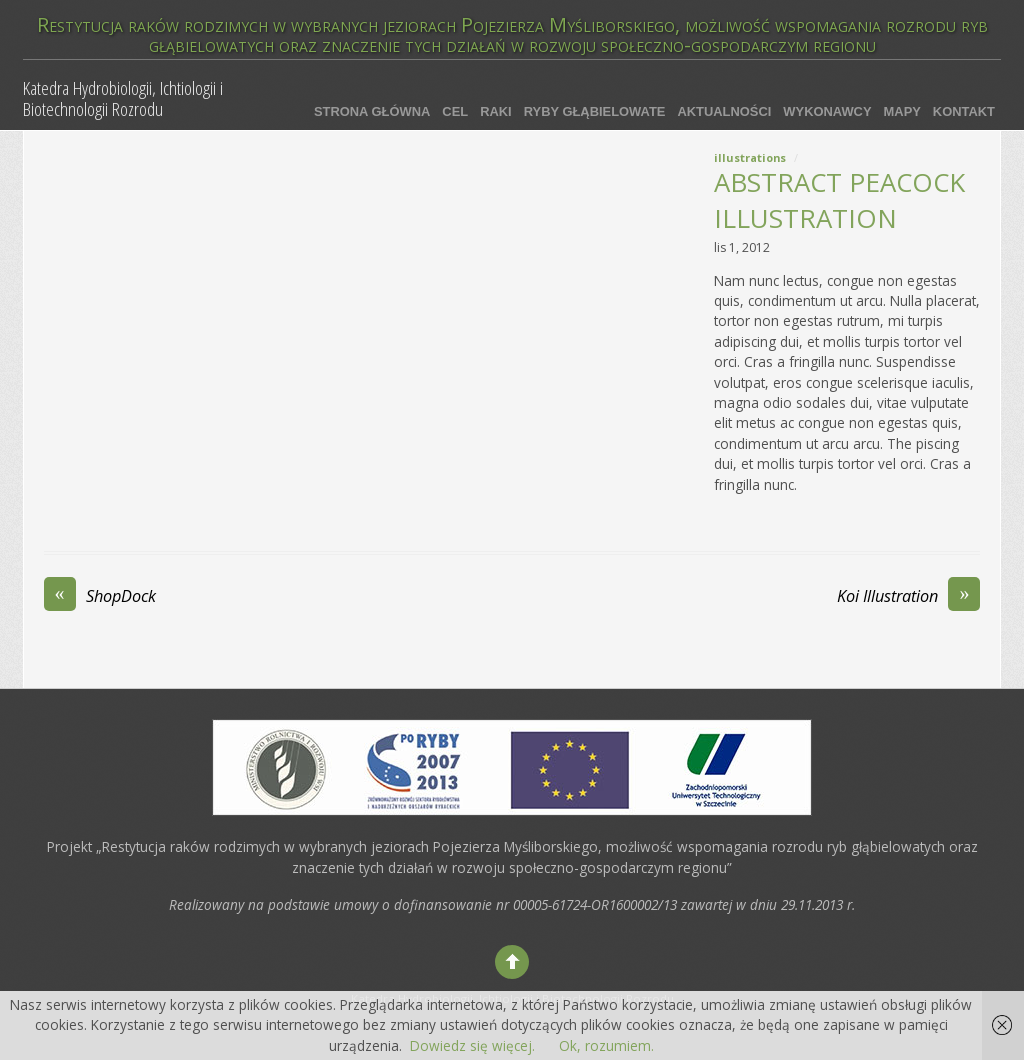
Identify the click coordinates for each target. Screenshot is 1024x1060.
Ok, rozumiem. (606, 1045)
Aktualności (724, 111)
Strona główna (372, 111)
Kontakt (964, 111)
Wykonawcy (827, 111)
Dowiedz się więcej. (472, 1045)
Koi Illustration (908, 596)
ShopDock (100, 596)
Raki (496, 111)
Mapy (902, 111)
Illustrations (750, 157)
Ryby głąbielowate (595, 111)
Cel (455, 111)
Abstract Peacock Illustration (839, 200)
